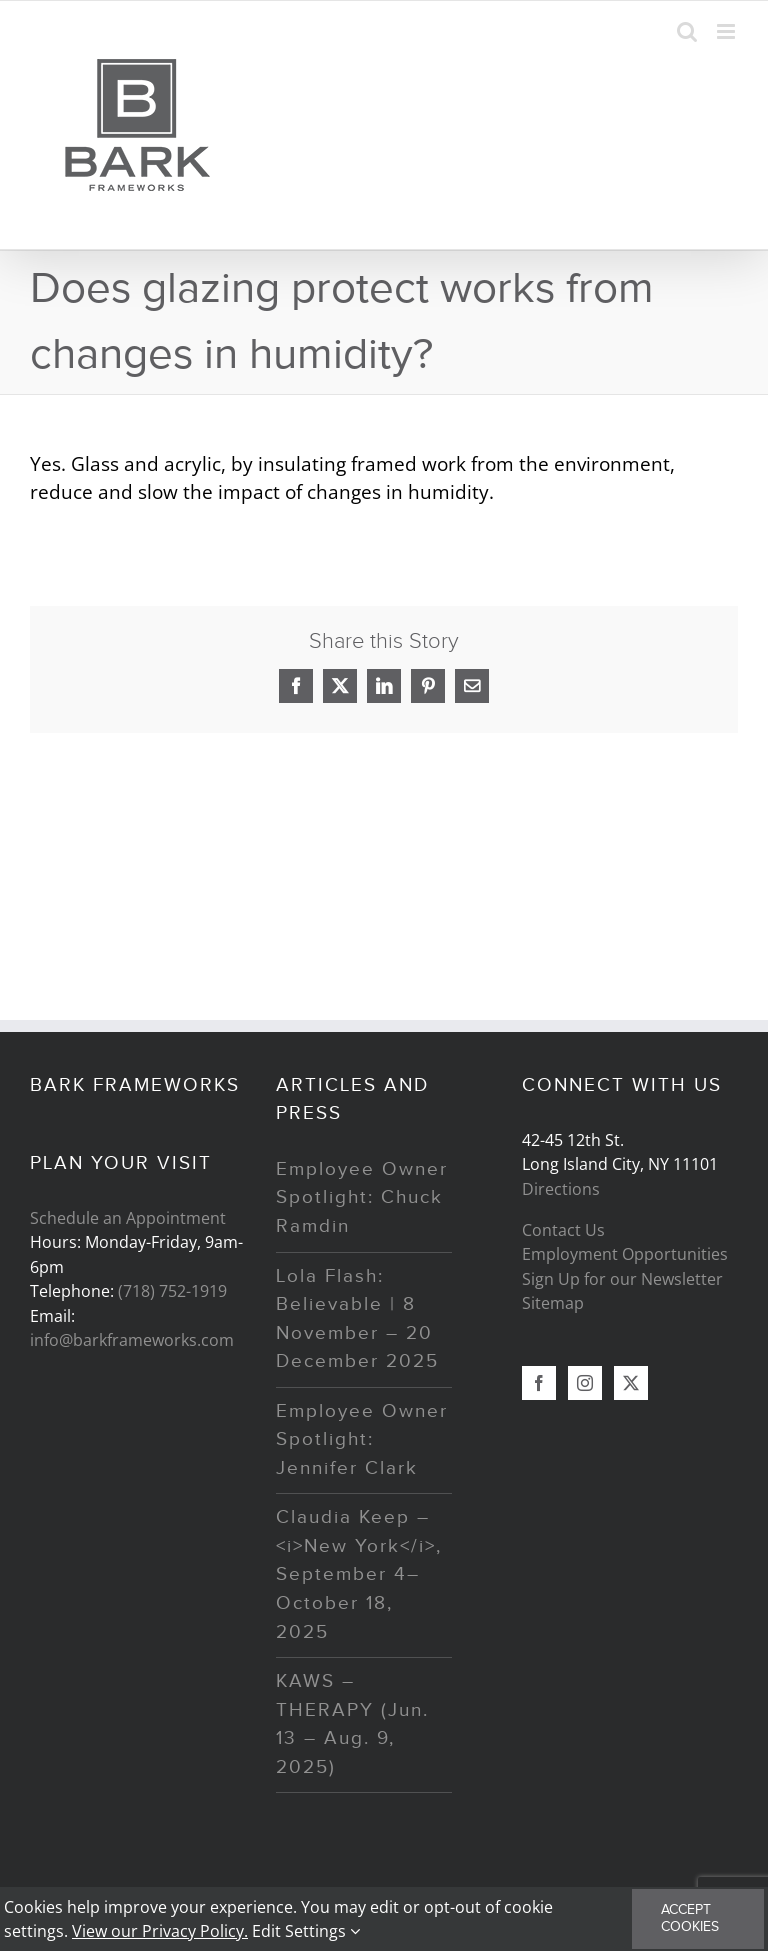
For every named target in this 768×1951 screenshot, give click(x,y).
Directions (561, 1189)
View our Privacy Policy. (160, 1931)
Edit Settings (306, 1931)
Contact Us (563, 1230)
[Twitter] (631, 1383)
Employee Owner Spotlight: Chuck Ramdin (362, 1198)
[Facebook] (539, 1383)
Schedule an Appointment (128, 1218)
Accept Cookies (690, 1918)
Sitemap (553, 1303)
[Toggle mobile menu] (727, 31)
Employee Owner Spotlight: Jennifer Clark (362, 1440)
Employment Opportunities (625, 1254)
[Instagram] (585, 1383)
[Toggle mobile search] (687, 31)
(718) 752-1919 (172, 1291)
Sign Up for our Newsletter (622, 1279)
